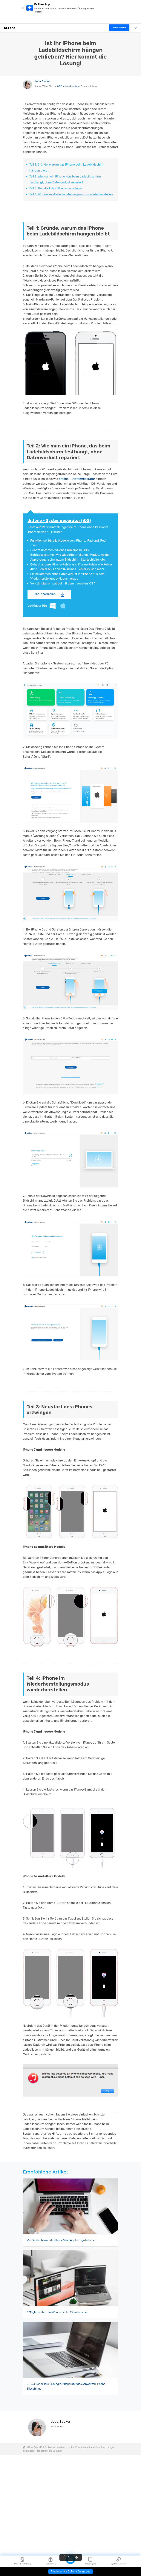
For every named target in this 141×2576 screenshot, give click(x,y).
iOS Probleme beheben (68, 86)
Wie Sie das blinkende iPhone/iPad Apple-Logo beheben (61, 2240)
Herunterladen (44, 594)
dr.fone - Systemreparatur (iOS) (59, 520)
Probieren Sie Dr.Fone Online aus (70, 2571)
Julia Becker (43, 81)
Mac (63, 606)
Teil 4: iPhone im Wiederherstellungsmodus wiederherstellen (71, 194)
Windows (53, 606)
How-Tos (33, 2447)
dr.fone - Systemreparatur (77, 479)
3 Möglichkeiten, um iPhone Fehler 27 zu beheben (57, 2312)
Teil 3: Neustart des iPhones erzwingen (56, 188)
